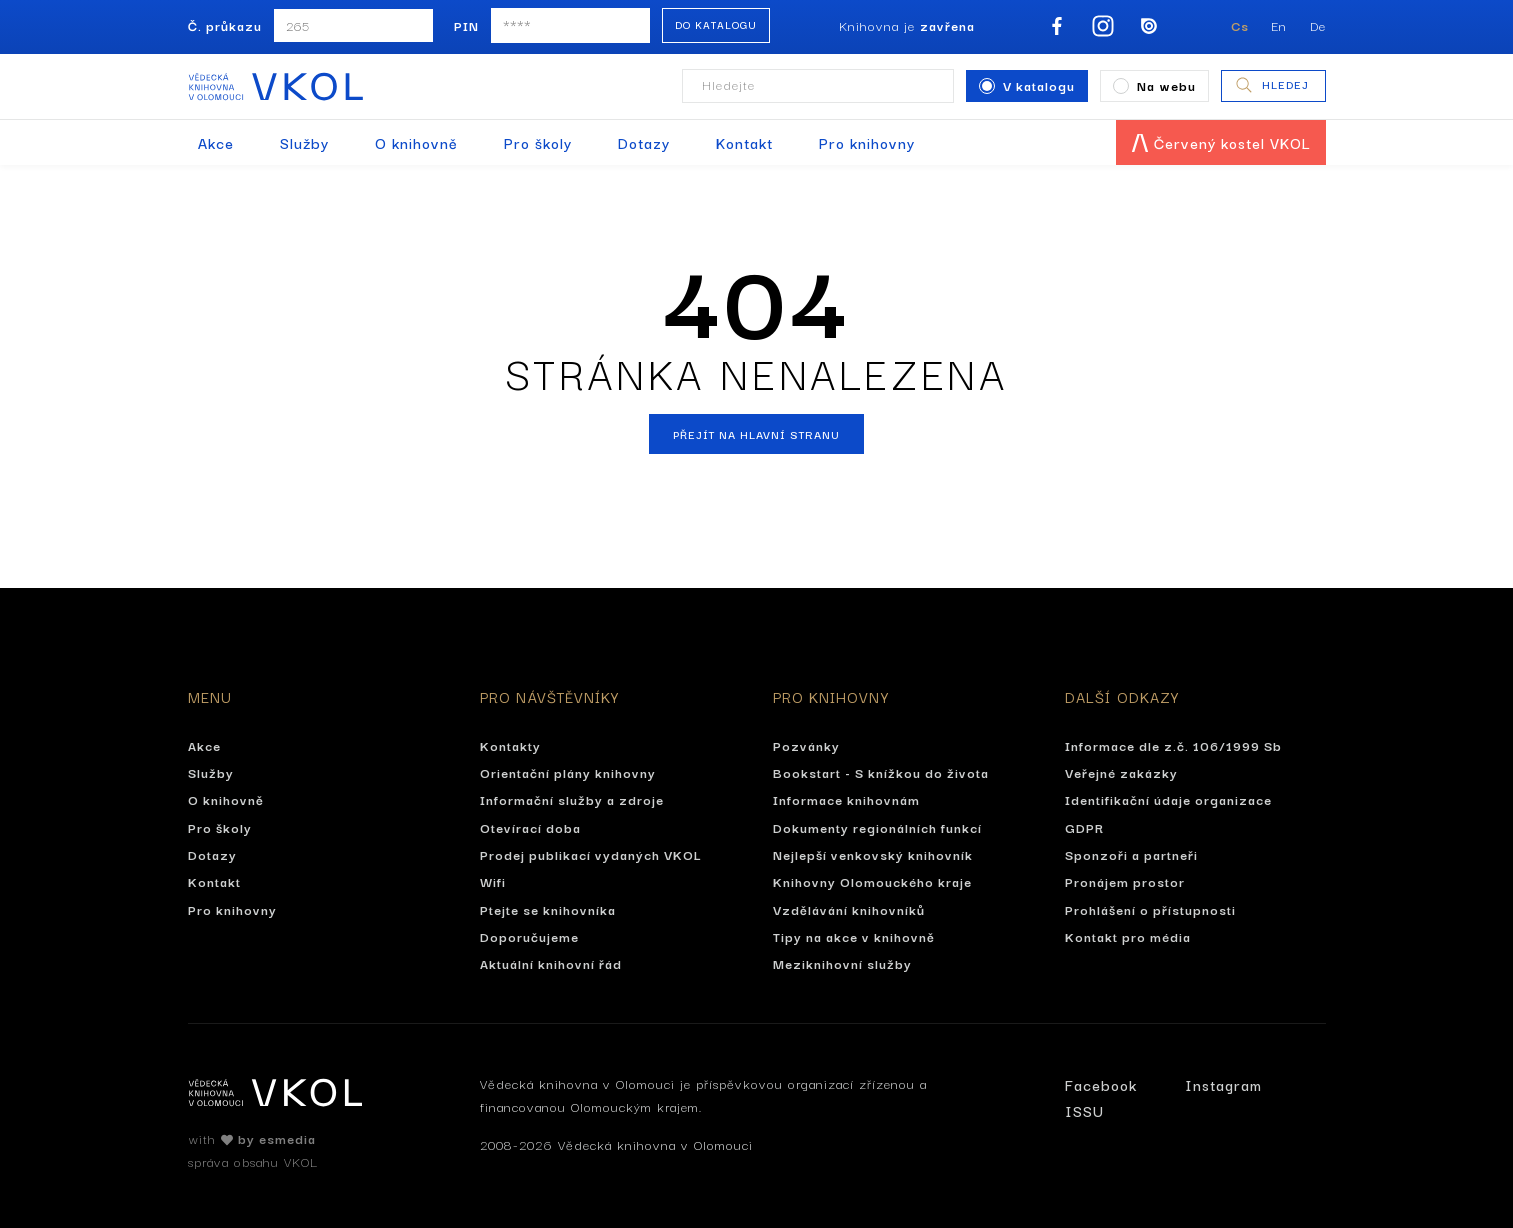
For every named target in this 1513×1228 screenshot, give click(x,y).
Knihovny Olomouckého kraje (872, 881)
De (1318, 25)
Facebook (1101, 1084)
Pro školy (538, 142)
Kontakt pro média (1128, 936)
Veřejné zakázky (1121, 772)
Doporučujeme (529, 936)
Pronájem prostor (1125, 881)
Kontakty (510, 745)
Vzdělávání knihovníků (849, 909)
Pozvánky (806, 745)
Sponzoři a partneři (1131, 854)
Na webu (1154, 85)
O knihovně (416, 142)
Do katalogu (716, 24)
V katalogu (1027, 85)
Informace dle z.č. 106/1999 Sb (1173, 745)
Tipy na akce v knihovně (854, 936)
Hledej (1271, 85)
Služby (304, 142)
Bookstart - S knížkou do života (881, 772)
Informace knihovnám (846, 799)
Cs (1240, 25)
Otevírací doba (530, 827)
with (252, 1138)
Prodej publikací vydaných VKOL (591, 854)
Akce (216, 142)
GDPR (1084, 827)
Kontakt (744, 142)
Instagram (1223, 1084)
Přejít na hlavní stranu (756, 434)
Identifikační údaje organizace (1168, 799)
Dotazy (644, 142)
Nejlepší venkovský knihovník (873, 854)
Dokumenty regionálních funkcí (877, 827)
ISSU (1084, 1110)
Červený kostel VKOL (1221, 142)
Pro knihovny (867, 142)
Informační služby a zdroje (572, 799)
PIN (466, 25)
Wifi (493, 881)
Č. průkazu (225, 25)
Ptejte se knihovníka (548, 909)
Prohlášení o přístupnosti (1150, 909)
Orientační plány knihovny (568, 772)
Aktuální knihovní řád (551, 963)
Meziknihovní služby (842, 963)
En (1279, 25)
